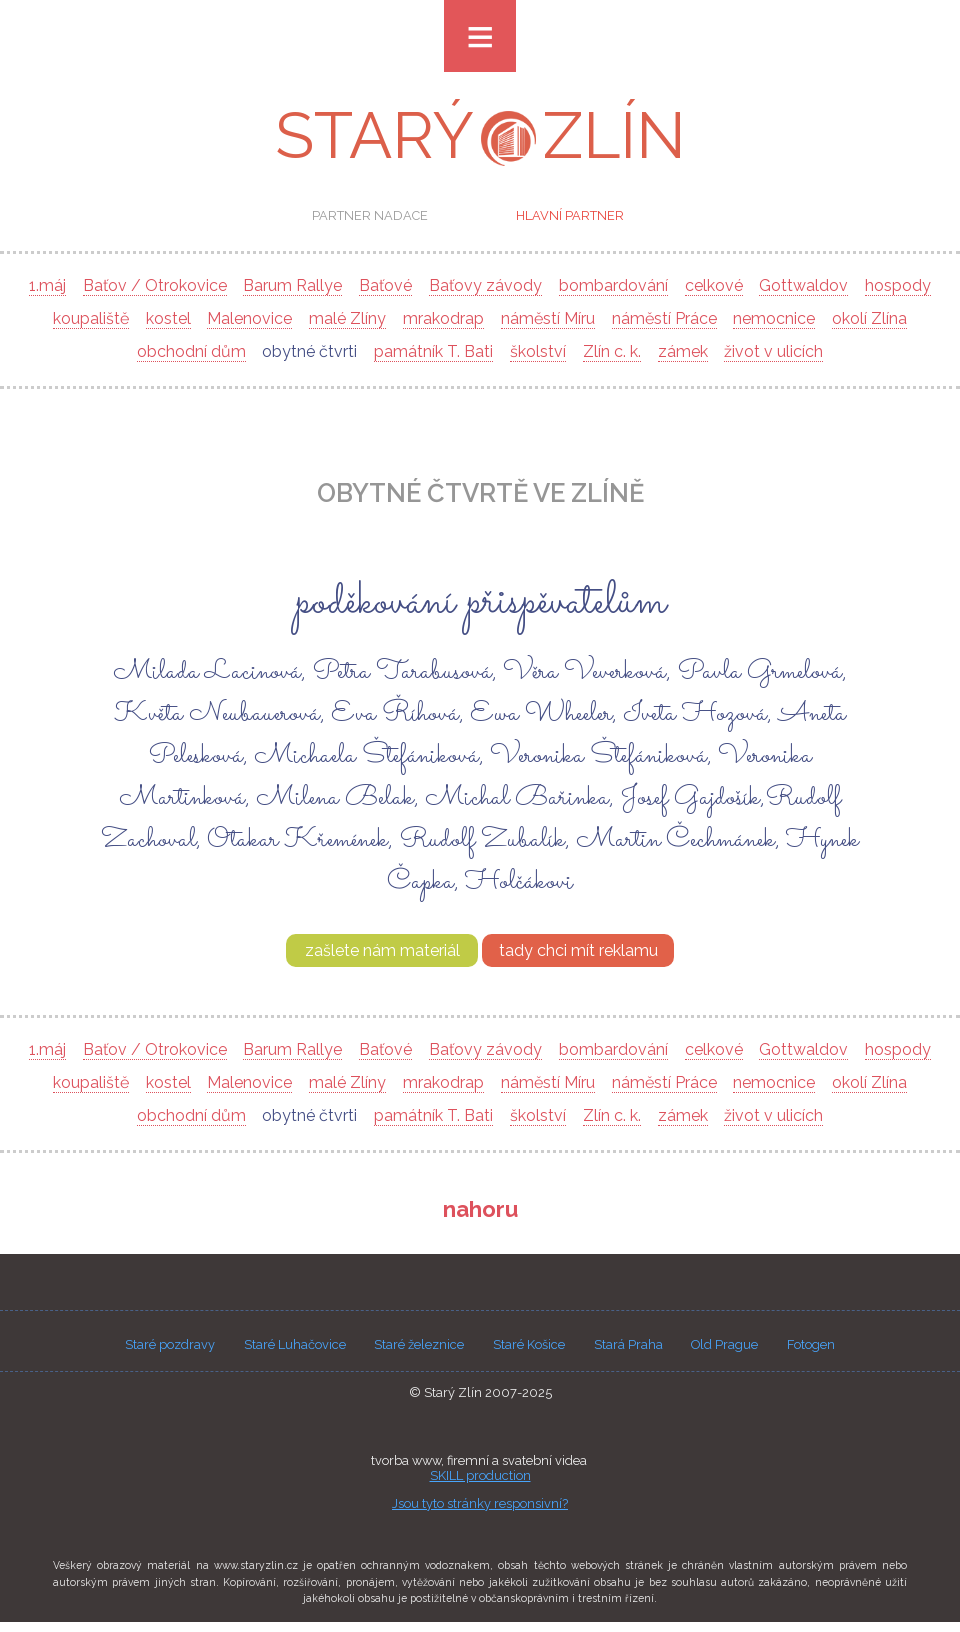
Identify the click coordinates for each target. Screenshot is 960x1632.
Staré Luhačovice (295, 1344)
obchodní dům (191, 351)
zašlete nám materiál (382, 950)
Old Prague (724, 1344)
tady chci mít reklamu (578, 950)
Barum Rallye (292, 285)
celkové (714, 285)
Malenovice (249, 318)
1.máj (47, 285)
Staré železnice (419, 1344)
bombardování (613, 285)
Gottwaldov (803, 285)
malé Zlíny (347, 318)
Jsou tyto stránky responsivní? (480, 1503)
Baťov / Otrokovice (155, 285)
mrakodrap (443, 318)
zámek (683, 351)
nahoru (480, 1209)
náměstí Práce (664, 318)
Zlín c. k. (612, 351)
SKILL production (480, 1475)
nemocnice (774, 318)
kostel (168, 318)
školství (538, 351)
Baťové (385, 285)
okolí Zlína (869, 318)
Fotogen (811, 1344)
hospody (898, 285)
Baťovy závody (485, 285)
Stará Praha (628, 1344)
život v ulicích (773, 351)
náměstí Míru (548, 318)
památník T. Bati (433, 351)
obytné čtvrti (309, 351)
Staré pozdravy (170, 1344)
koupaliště (91, 318)
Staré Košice (529, 1344)
